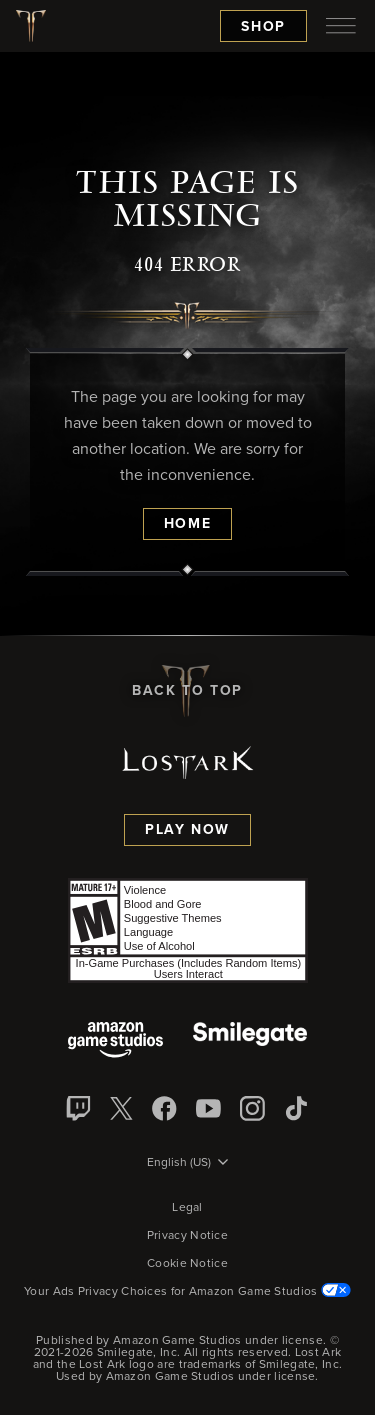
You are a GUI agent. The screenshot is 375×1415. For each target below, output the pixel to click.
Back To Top (187, 691)
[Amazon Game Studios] (115, 1041)
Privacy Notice (187, 1236)
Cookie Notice (187, 1264)
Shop (263, 27)
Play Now (187, 830)
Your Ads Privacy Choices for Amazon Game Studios (187, 1292)
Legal (187, 1208)
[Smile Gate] (250, 1041)
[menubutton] (341, 26)
